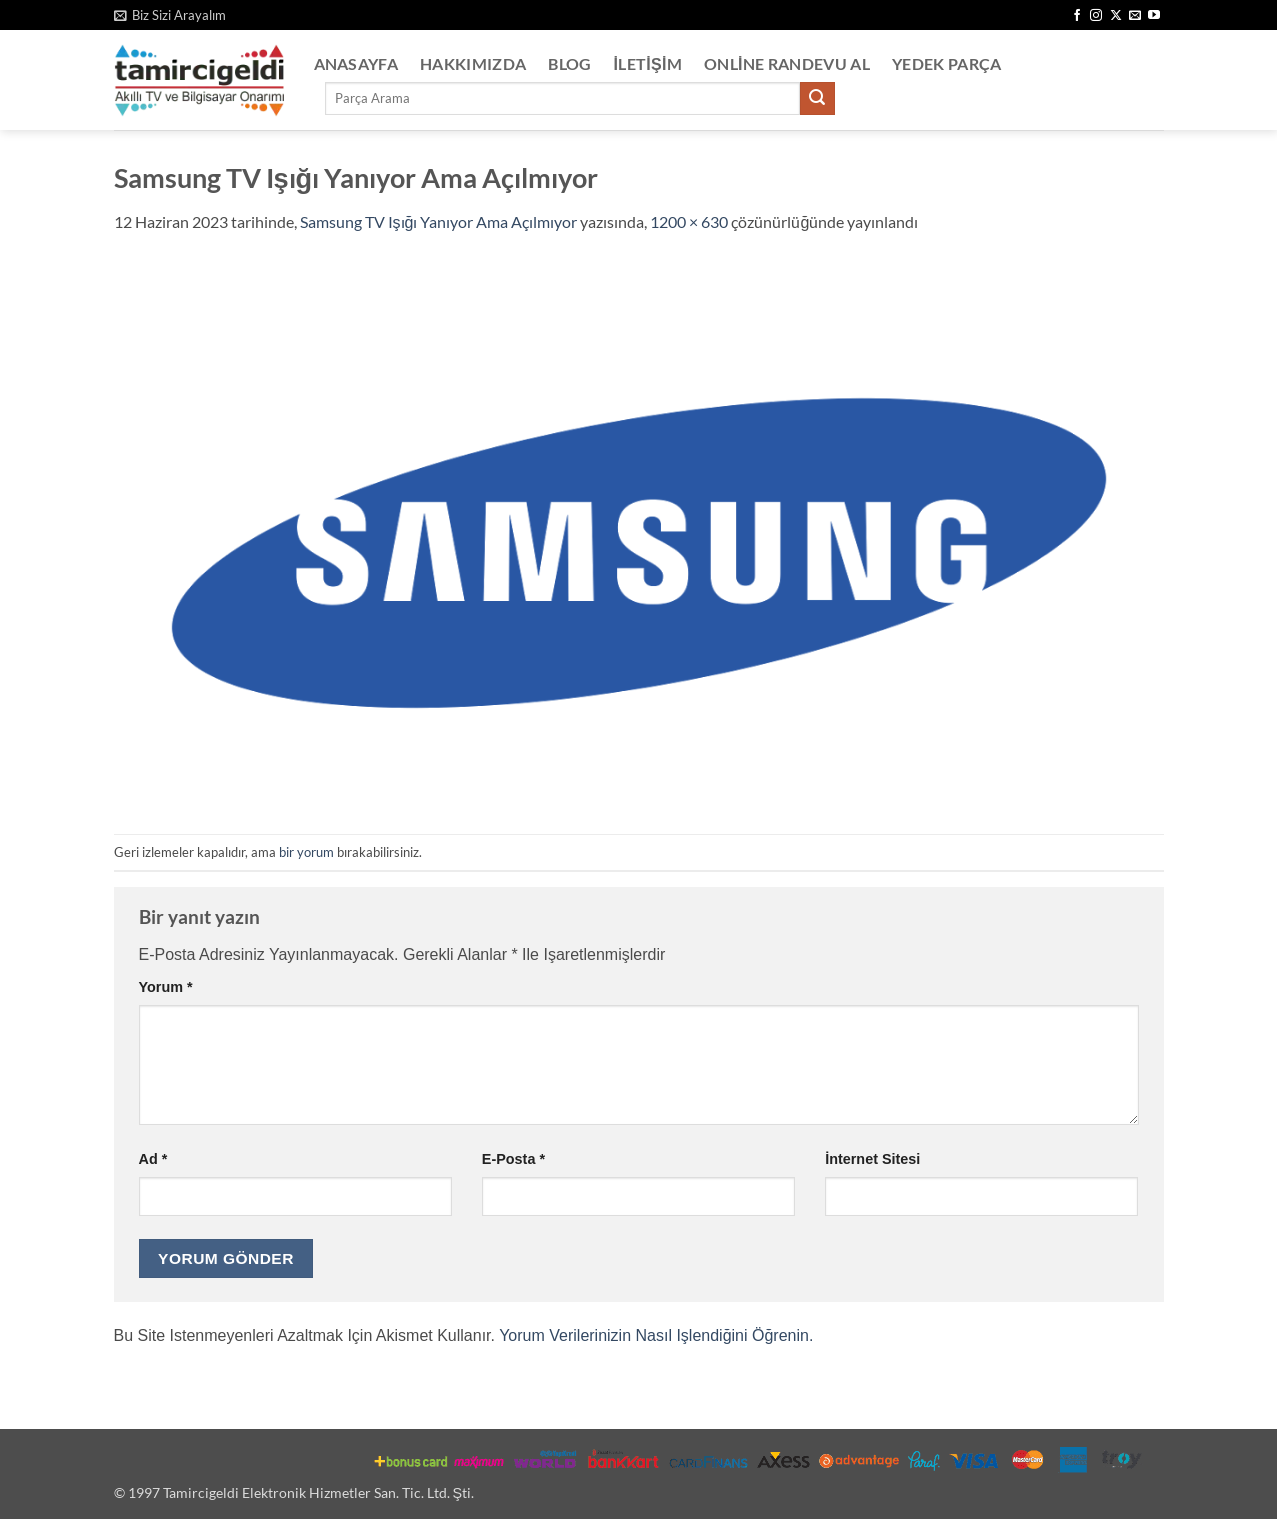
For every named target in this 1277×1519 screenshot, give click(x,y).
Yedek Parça (947, 63)
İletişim (648, 63)
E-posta (513, 1159)
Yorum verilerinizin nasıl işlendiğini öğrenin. (656, 1335)
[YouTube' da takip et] (1154, 16)
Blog (569, 63)
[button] (170, 15)
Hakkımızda (473, 63)
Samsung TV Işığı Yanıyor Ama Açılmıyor (439, 221)
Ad (153, 1159)
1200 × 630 (689, 221)
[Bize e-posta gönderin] (1135, 16)
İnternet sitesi (872, 1159)
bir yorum (306, 852)
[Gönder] (817, 99)
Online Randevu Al (787, 63)
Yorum (166, 987)
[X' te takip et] (1116, 16)
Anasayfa (356, 63)
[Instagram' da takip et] (1096, 16)
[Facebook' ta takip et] (1077, 16)
